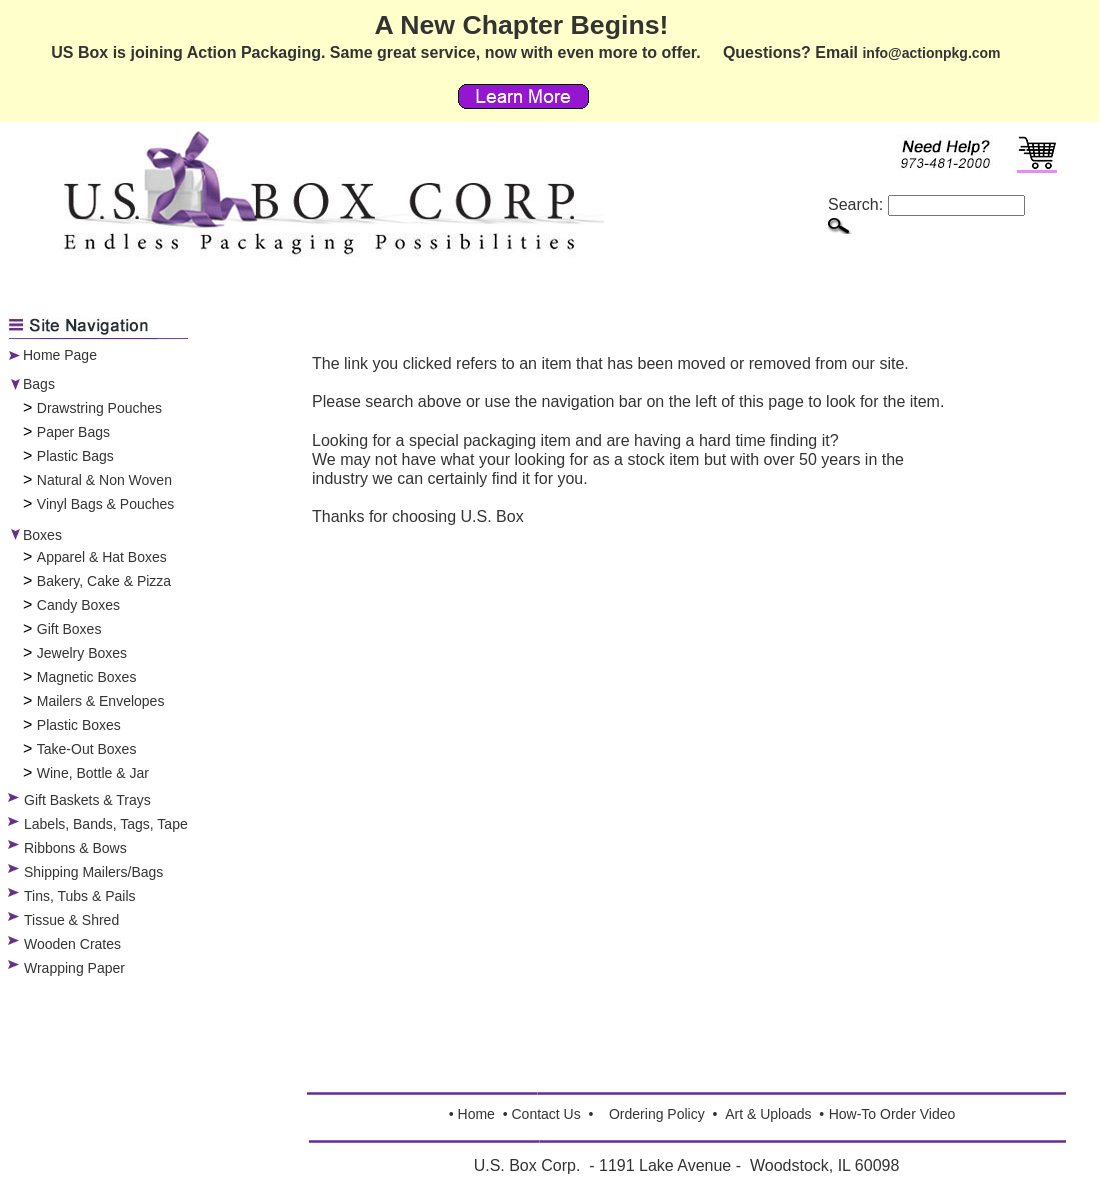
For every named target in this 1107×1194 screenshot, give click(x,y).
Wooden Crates (72, 944)
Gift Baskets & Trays (87, 800)
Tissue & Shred (71, 920)
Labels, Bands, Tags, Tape (106, 824)
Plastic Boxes (79, 725)
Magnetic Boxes (87, 677)
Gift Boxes (69, 629)
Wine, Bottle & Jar (93, 773)
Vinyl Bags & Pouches (106, 504)
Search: (926, 204)
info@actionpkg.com (931, 53)
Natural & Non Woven (104, 480)
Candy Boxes (78, 605)
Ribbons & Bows (75, 848)
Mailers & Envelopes (101, 701)
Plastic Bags (75, 456)
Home (476, 1114)
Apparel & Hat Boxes (102, 557)
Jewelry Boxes (82, 653)
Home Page (60, 355)
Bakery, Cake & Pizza (104, 581)
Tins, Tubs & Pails (80, 896)
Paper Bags (73, 432)
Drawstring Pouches (99, 408)
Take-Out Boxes (87, 749)
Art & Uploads (768, 1114)
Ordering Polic (653, 1114)
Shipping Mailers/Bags (93, 872)
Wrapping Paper (74, 968)
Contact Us (545, 1114)
